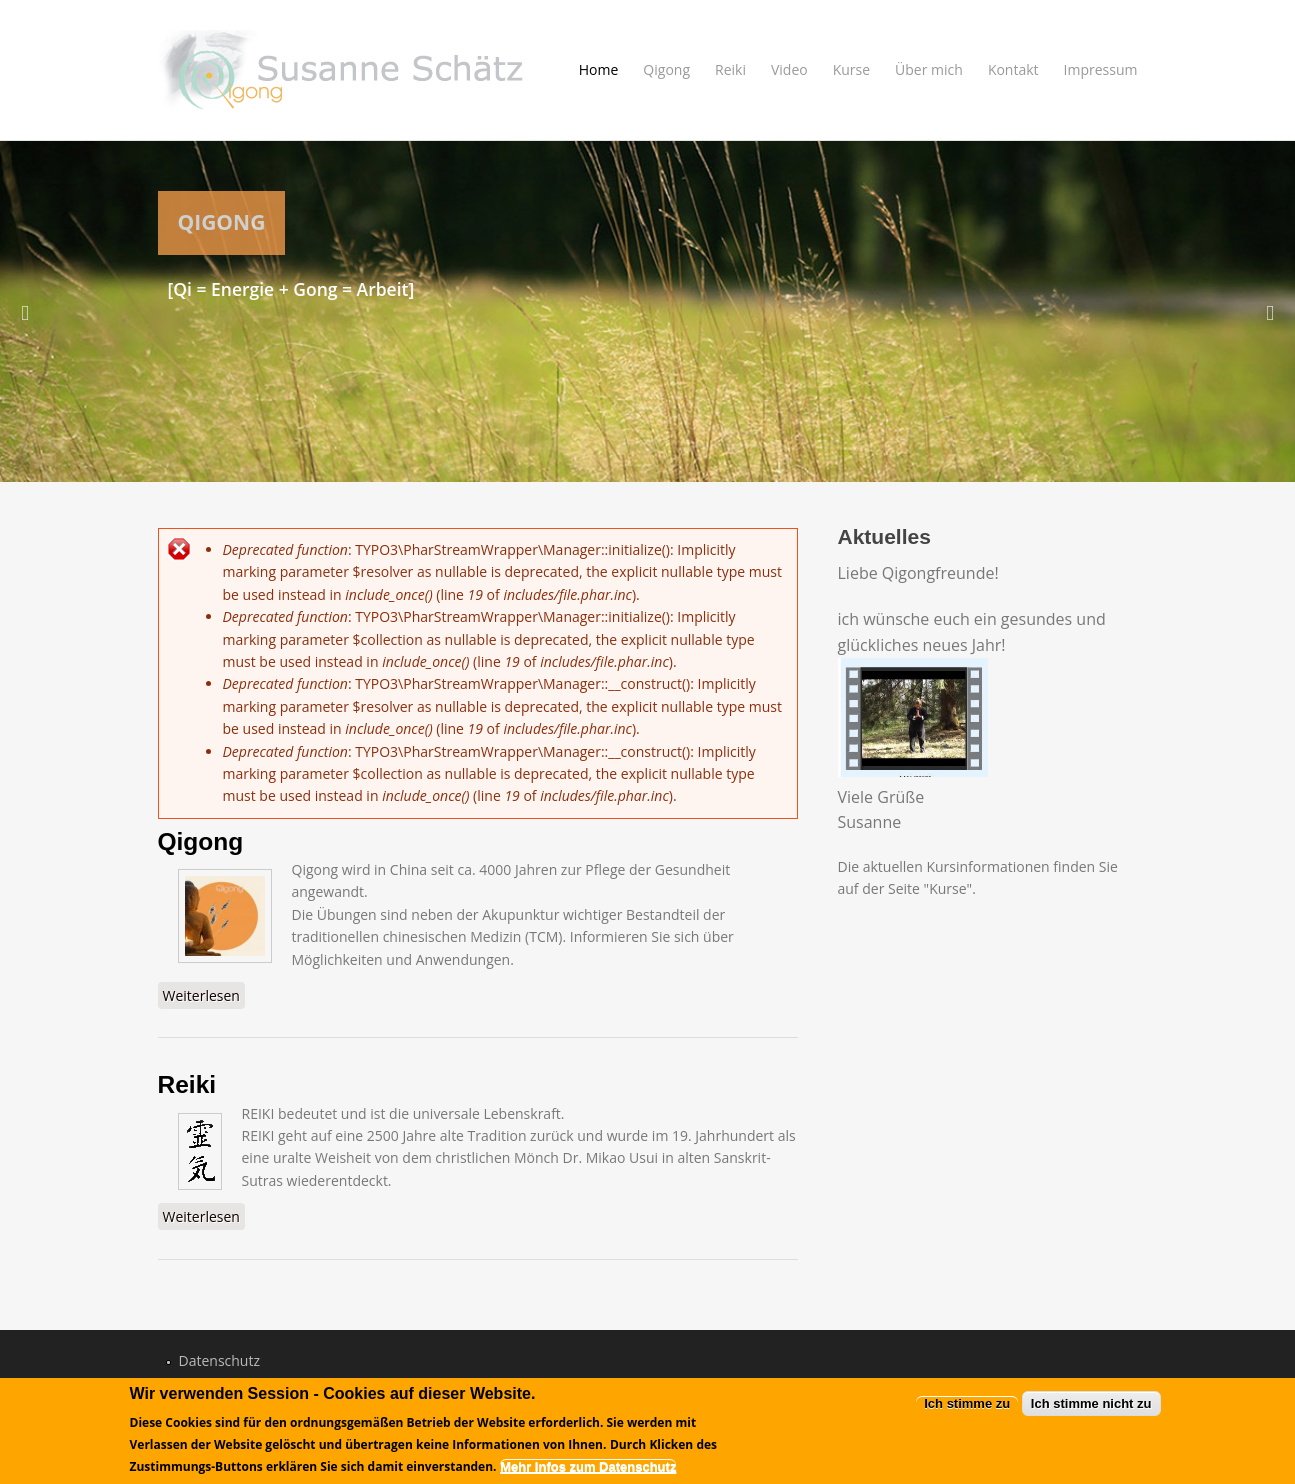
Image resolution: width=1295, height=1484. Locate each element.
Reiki (730, 69)
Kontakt (1013, 69)
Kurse (851, 69)
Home (599, 69)
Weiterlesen (204, 995)
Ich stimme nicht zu (1091, 1406)
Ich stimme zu (967, 1406)
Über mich (929, 69)
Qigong (666, 69)
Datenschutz (219, 1360)
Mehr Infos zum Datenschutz (588, 1470)
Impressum (1101, 69)
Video (789, 69)
